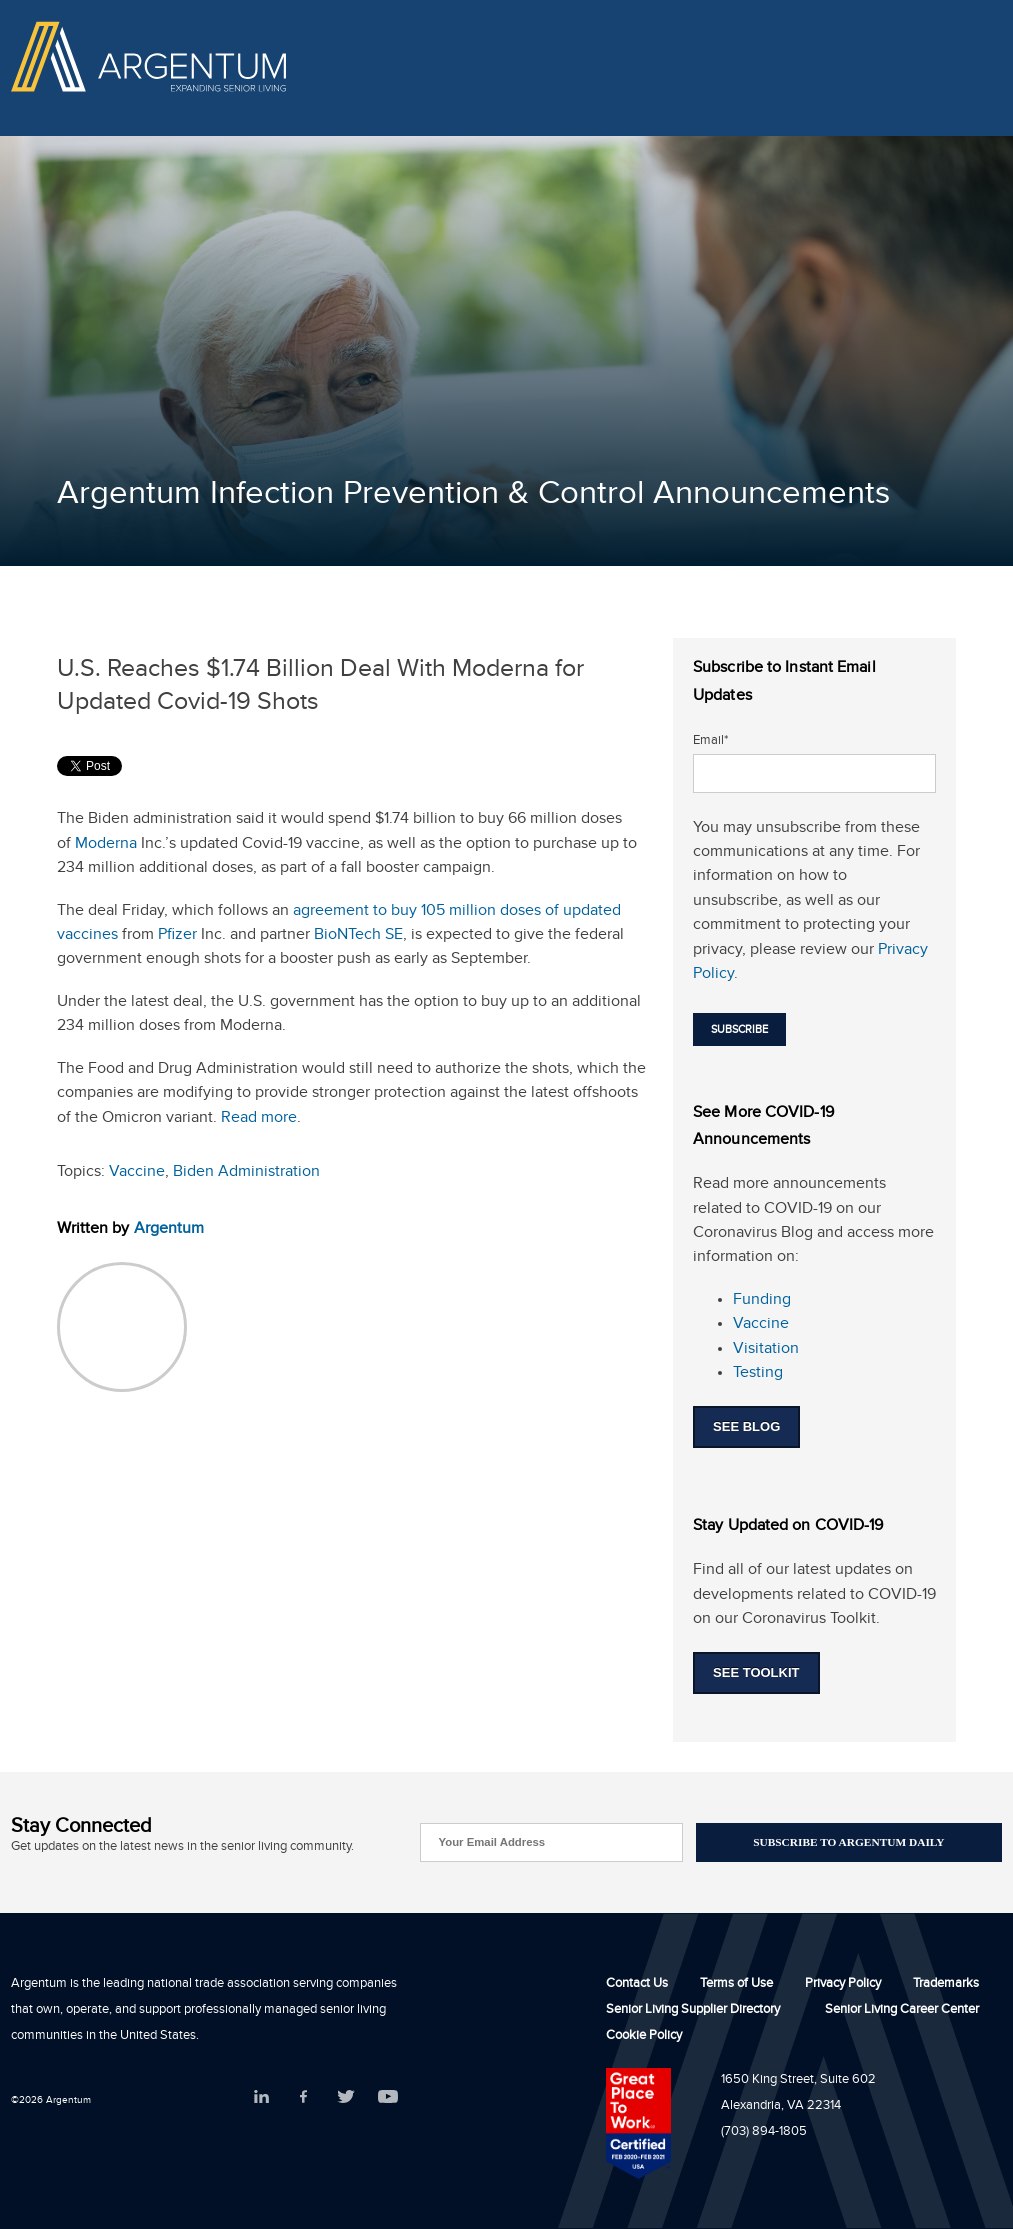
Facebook (303, 2096)
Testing (758, 1374)
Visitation (766, 1350)
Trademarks (946, 1985)
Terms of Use (736, 1985)
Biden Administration (246, 1173)
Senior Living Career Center (902, 2011)
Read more (259, 1119)
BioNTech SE (358, 936)
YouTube (387, 2096)
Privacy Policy (843, 1985)
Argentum (169, 1230)
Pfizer (177, 936)
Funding (762, 1301)
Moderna (106, 845)
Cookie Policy (644, 2037)
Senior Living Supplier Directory (693, 2011)
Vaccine (137, 1173)
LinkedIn (261, 2096)
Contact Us (637, 1985)
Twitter (345, 2096)
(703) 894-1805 (764, 2133)
